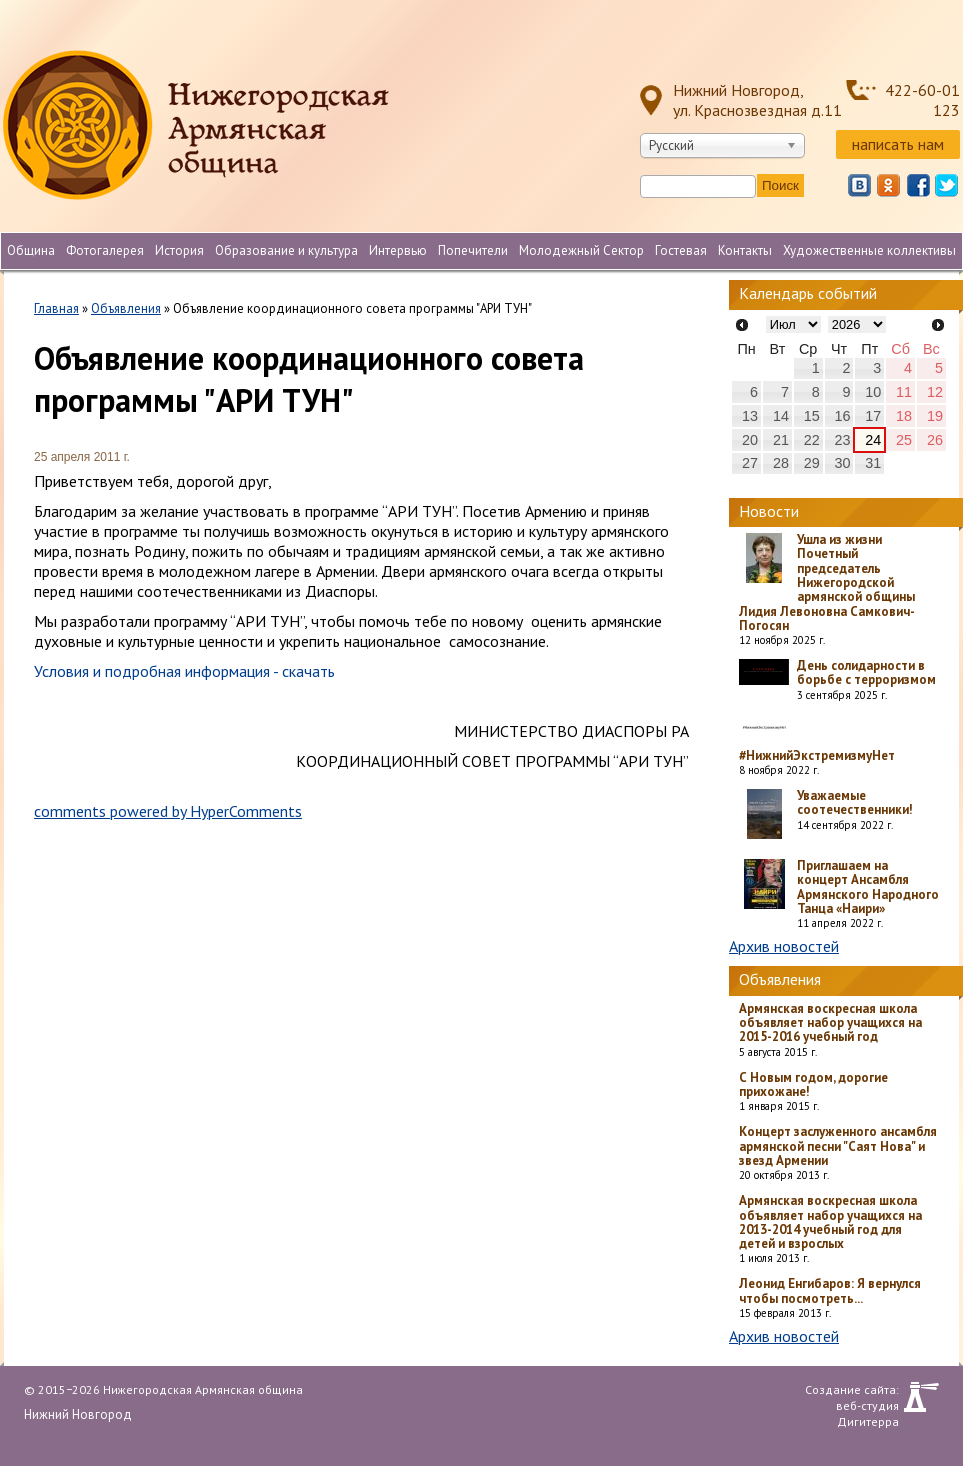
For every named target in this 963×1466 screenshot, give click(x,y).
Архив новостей (784, 946)
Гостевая (681, 250)
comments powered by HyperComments (168, 811)
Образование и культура (286, 250)
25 (904, 440)
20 (750, 440)
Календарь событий (808, 293)
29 (812, 463)
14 (781, 416)
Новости (769, 511)
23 (842, 440)
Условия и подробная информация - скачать (184, 671)
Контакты (745, 250)
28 (781, 463)
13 (750, 416)
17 (873, 416)
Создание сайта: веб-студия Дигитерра (852, 1397)
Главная (56, 308)
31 (873, 463)
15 (812, 416)
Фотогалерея (105, 250)
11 (904, 392)
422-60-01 (922, 90)
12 (935, 392)
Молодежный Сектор (581, 250)
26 (935, 440)
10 (873, 392)
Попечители (473, 250)
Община (31, 250)
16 (842, 416)
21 (781, 440)
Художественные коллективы (869, 250)
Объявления (126, 308)
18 (904, 416)
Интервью (398, 250)
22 (812, 440)
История (179, 250)
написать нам (898, 144)
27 (750, 463)
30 (842, 463)
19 (935, 416)
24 (873, 440)
